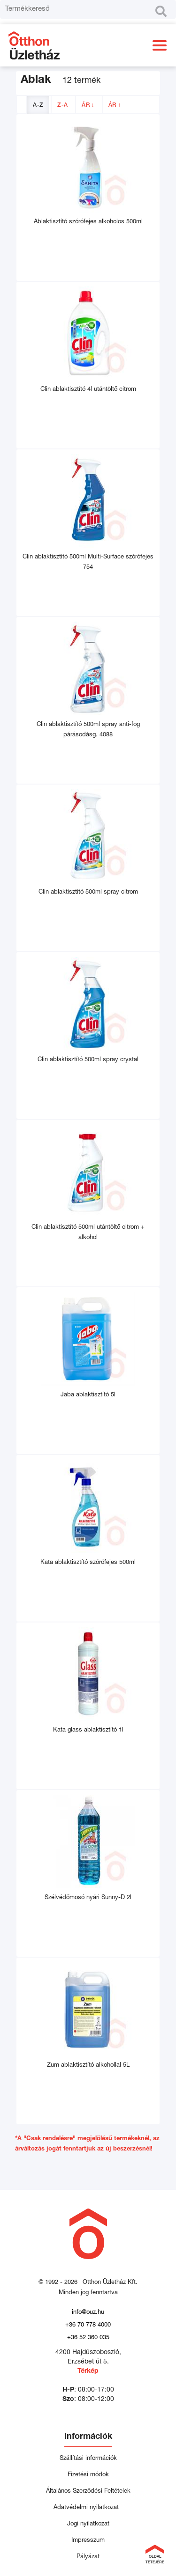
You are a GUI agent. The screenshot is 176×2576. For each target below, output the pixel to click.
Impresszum (88, 2541)
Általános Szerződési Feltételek (88, 2491)
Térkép (88, 2371)
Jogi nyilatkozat (88, 2524)
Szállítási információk (88, 2459)
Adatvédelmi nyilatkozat (88, 2508)
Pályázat (88, 2557)
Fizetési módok (88, 2475)
